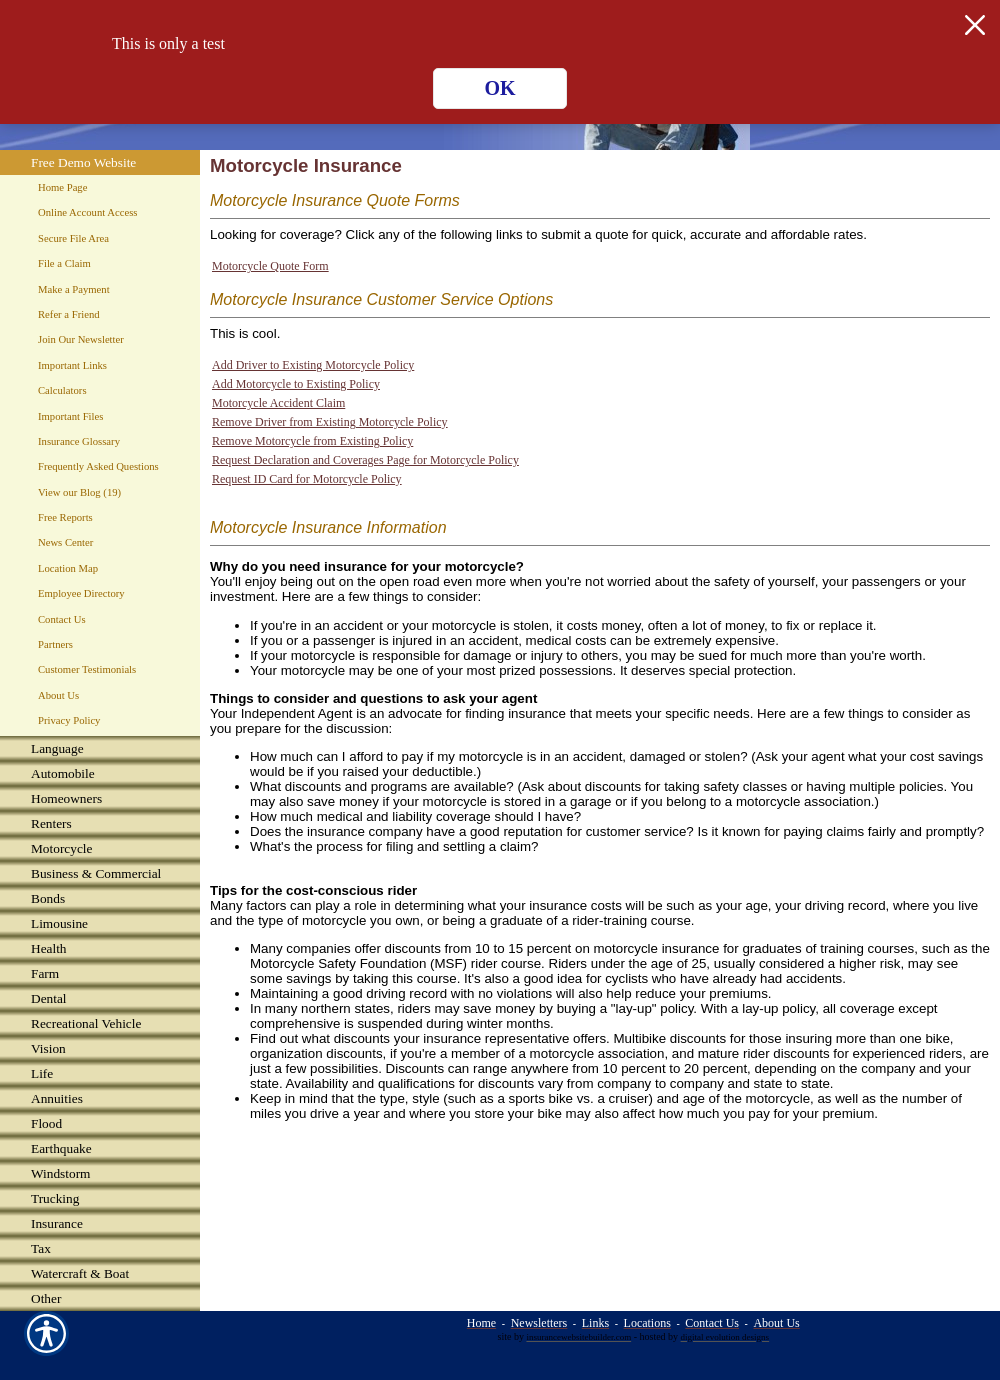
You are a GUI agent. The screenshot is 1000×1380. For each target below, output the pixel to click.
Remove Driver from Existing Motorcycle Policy (330, 422)
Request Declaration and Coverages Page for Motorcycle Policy (365, 460)
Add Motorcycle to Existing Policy (296, 384)
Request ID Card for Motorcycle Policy (307, 479)
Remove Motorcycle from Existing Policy (312, 441)
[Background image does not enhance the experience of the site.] (100, 748)
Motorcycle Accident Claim (278, 403)
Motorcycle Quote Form (270, 266)
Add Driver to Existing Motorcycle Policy (313, 365)
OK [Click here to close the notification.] (499, 88)
